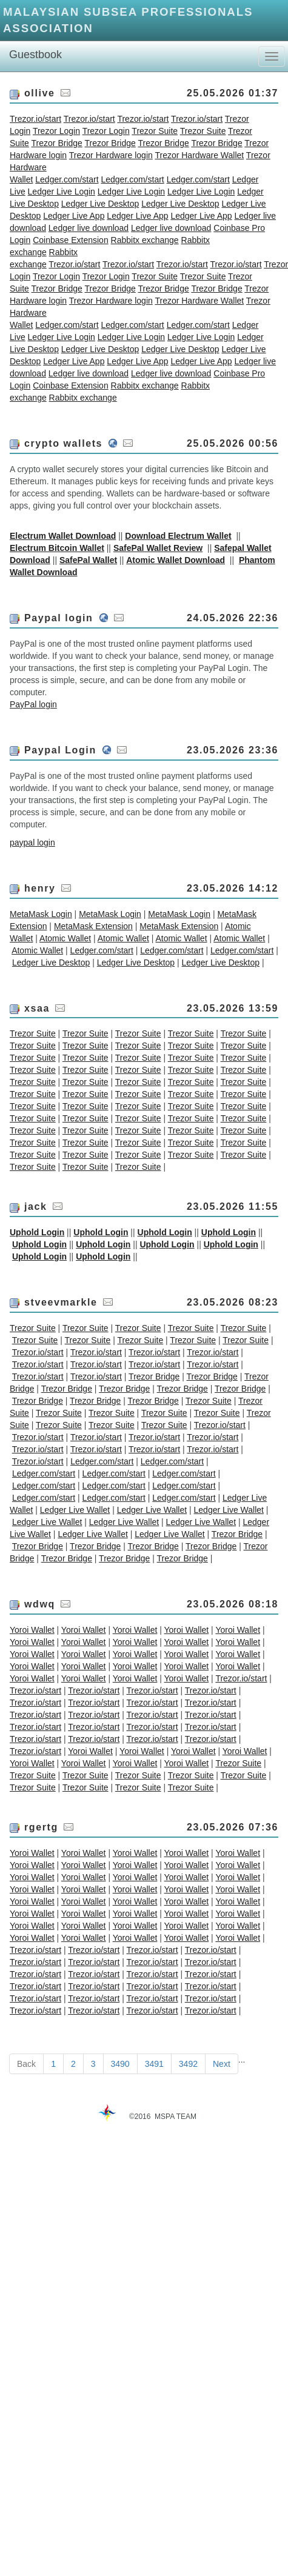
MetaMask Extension (93, 926)
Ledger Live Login (61, 191)
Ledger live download (89, 228)
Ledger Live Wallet (75, 1510)
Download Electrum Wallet (178, 536)
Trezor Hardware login (111, 155)
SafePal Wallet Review (158, 548)
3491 (154, 2064)
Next (221, 2064)
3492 (188, 2064)
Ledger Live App (73, 216)
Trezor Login (56, 131)
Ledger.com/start (66, 179)
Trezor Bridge (57, 143)
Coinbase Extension (71, 240)
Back (26, 2064)
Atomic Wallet (65, 938)
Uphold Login (37, 1232)
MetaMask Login (41, 914)
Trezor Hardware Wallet (199, 155)
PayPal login (33, 704)
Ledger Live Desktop (100, 204)
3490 (120, 2064)
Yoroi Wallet (32, 1630)
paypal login (32, 842)
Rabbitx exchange (145, 240)
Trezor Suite (155, 131)
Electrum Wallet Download (63, 536)
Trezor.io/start (35, 119)
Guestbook (35, 54)
